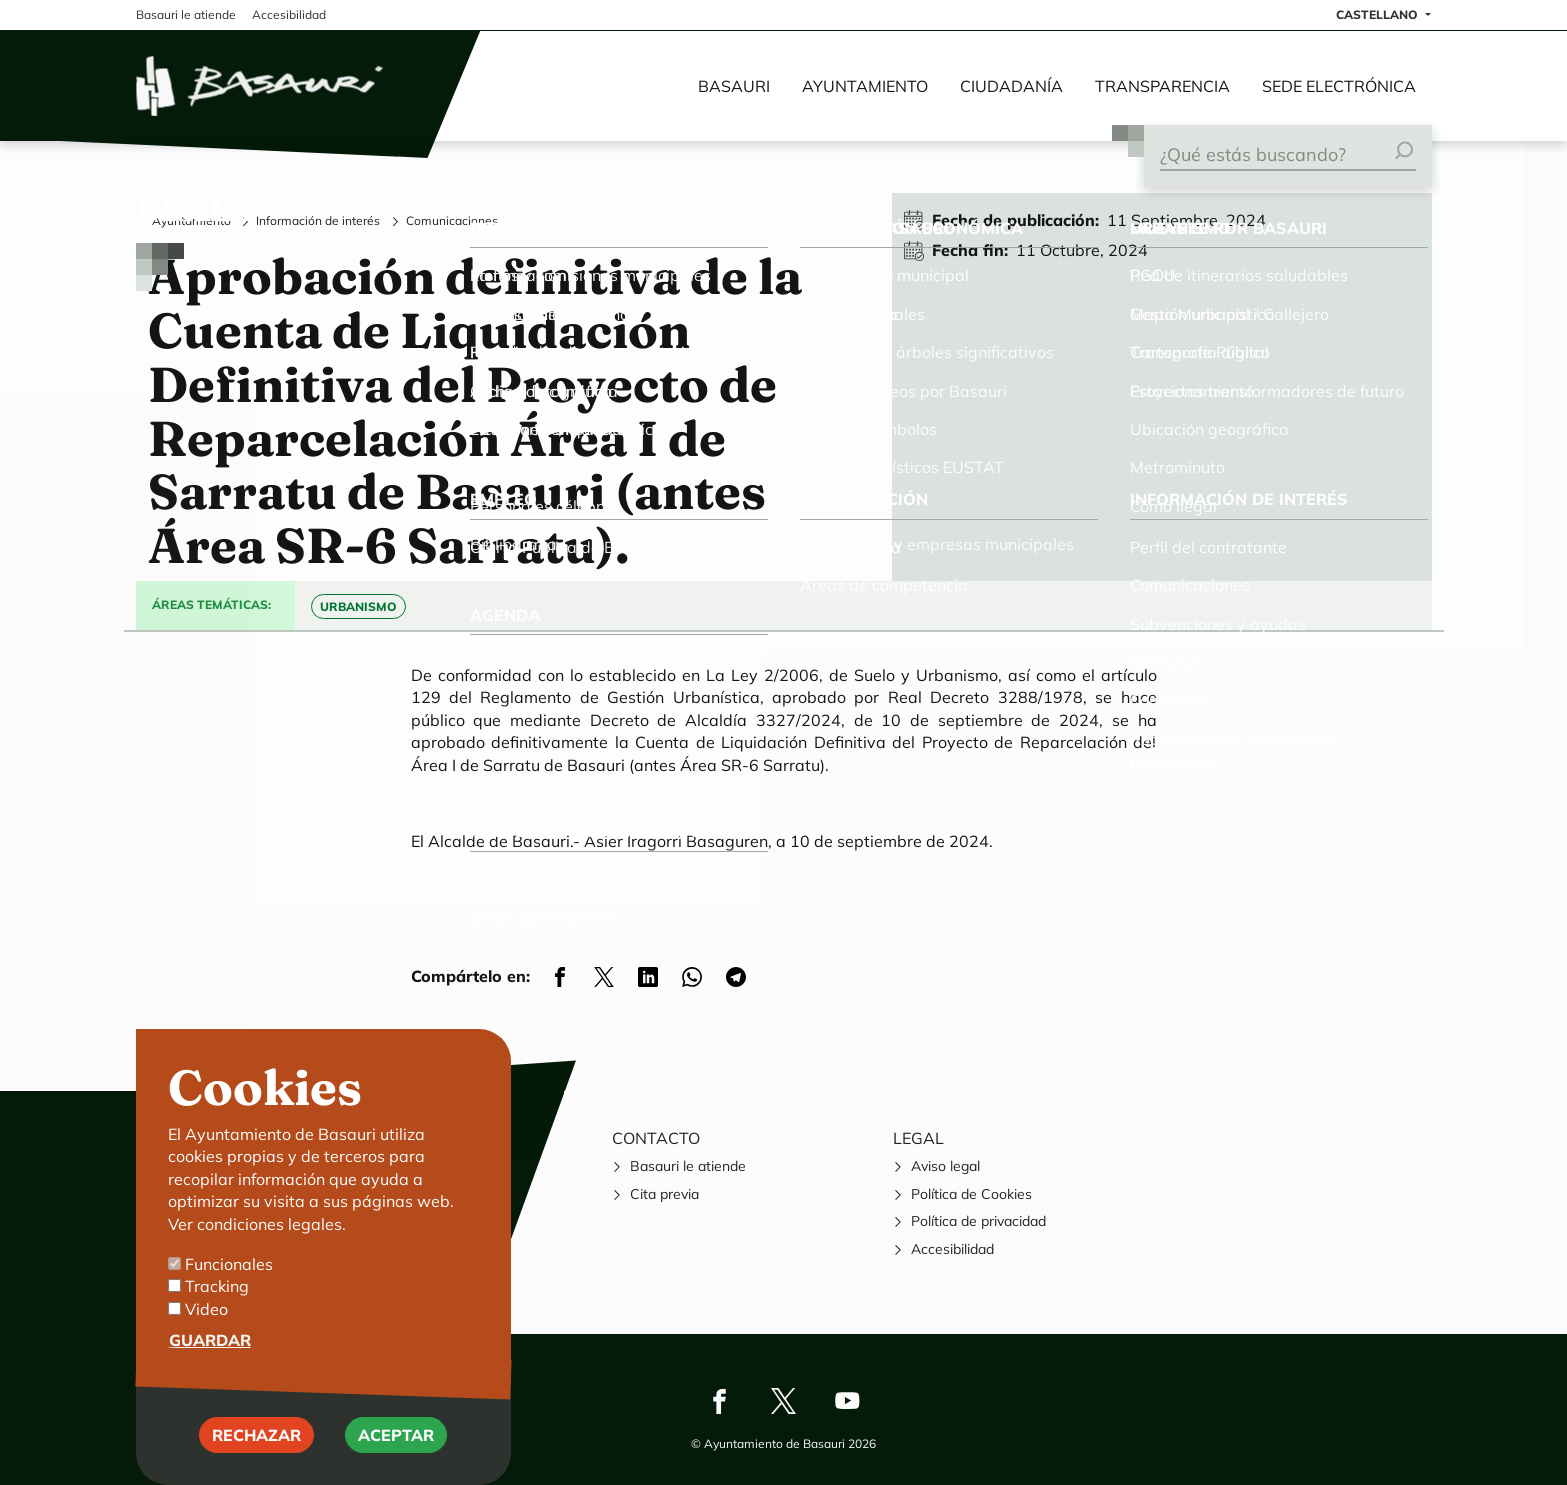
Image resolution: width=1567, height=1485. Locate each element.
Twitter (784, 1401)
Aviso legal (945, 1166)
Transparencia (1162, 86)
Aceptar (396, 1442)
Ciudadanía (1011, 86)
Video (206, 1316)
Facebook (720, 1401)
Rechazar (256, 1442)
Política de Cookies (971, 1194)
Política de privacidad (978, 1221)
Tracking (217, 1294)
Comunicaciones (452, 220)
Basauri (734, 86)
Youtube (848, 1401)
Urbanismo (358, 606)
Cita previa (664, 1194)
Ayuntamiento (865, 86)
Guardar (210, 1348)
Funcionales (229, 1271)
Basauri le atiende (688, 1166)
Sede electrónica (1339, 86)
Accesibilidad (952, 1249)
